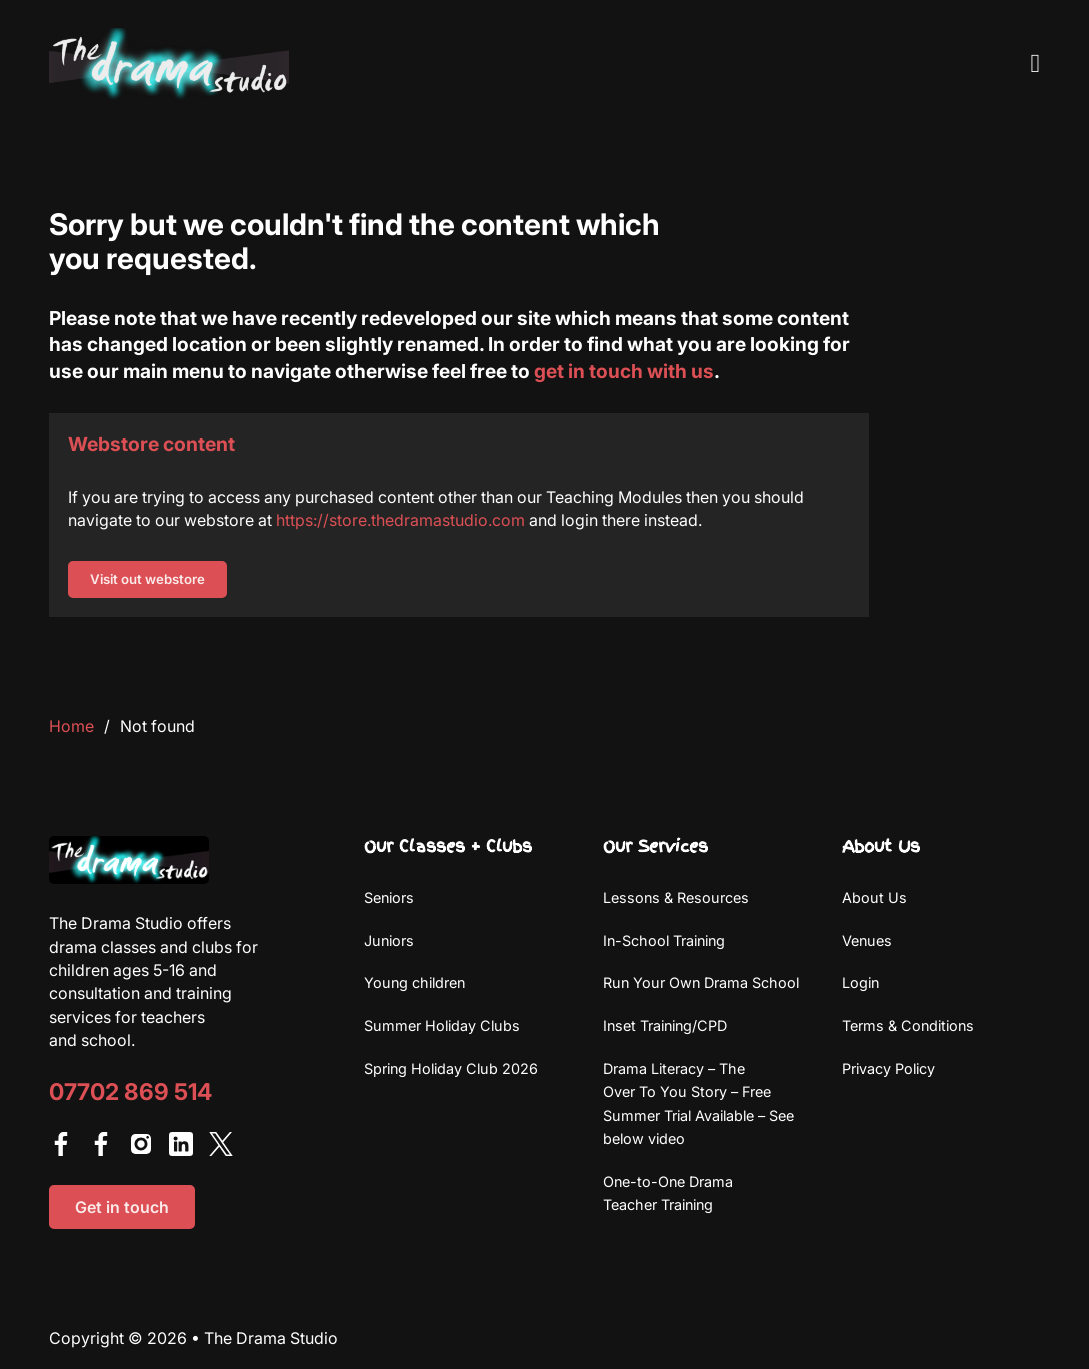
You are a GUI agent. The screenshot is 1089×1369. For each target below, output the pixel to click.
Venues (867, 940)
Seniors (389, 897)
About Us (874, 897)
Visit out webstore (147, 579)
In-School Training (664, 940)
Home (71, 726)
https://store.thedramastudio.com (400, 520)
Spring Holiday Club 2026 (451, 1068)
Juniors (389, 940)
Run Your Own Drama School (701, 982)
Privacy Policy (888, 1068)
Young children (414, 982)
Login (860, 982)
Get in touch (122, 1207)
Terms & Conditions (908, 1025)
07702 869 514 (130, 1092)
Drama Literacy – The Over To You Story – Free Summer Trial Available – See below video (698, 1103)
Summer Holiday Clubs (442, 1025)
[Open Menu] (1036, 64)
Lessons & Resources (676, 897)
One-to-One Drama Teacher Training (668, 1193)
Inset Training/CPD (665, 1025)
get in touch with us (624, 371)
